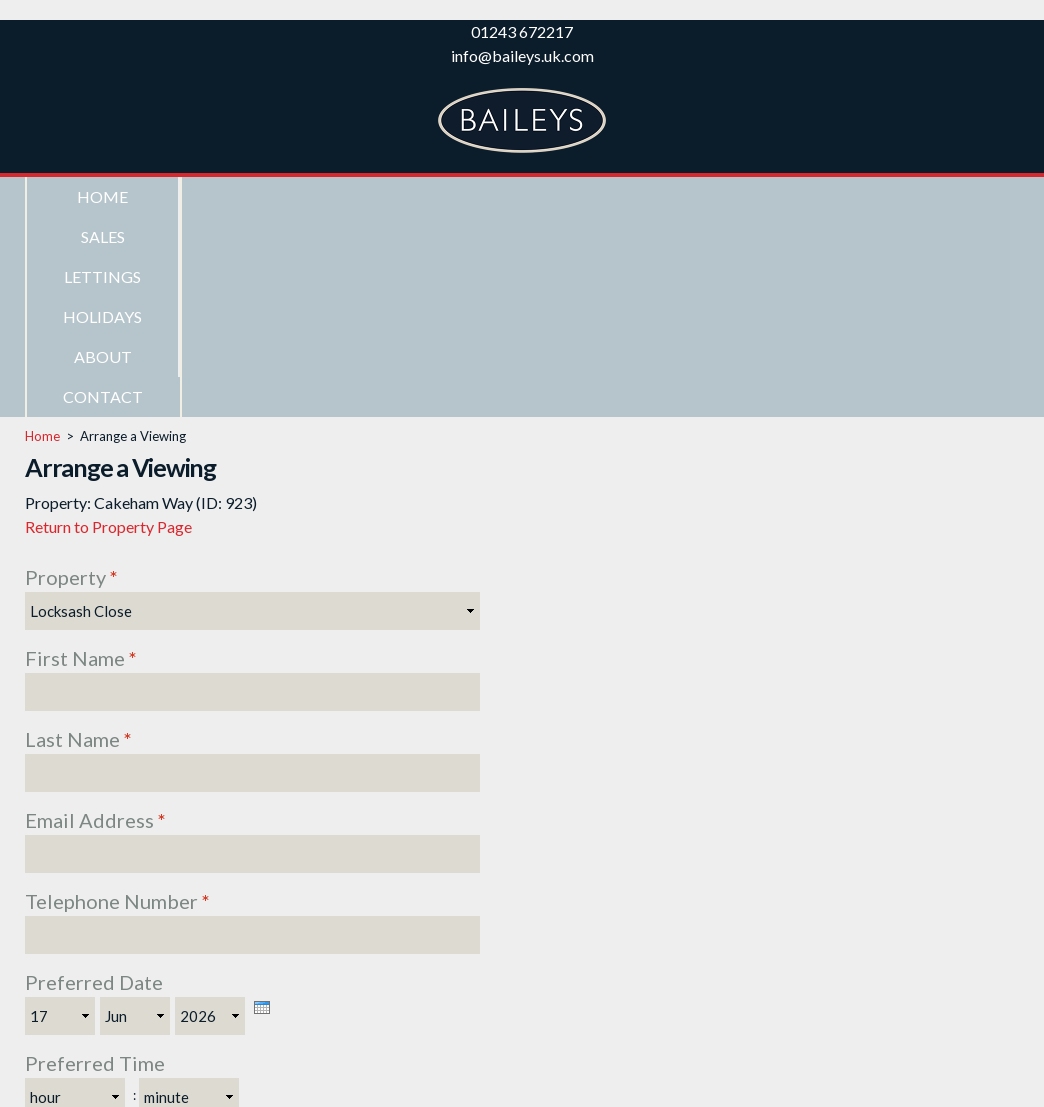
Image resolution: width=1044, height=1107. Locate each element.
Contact (868, 196)
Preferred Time (95, 863)
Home (102, 196)
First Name (81, 458)
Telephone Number (117, 701)
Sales (256, 196)
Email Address (95, 620)
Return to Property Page (108, 326)
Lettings (408, 196)
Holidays (561, 196)
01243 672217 (522, 31)
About (715, 196)
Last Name (78, 539)
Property (71, 377)
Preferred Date (94, 782)
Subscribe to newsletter (149, 944)
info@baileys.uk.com (522, 55)
